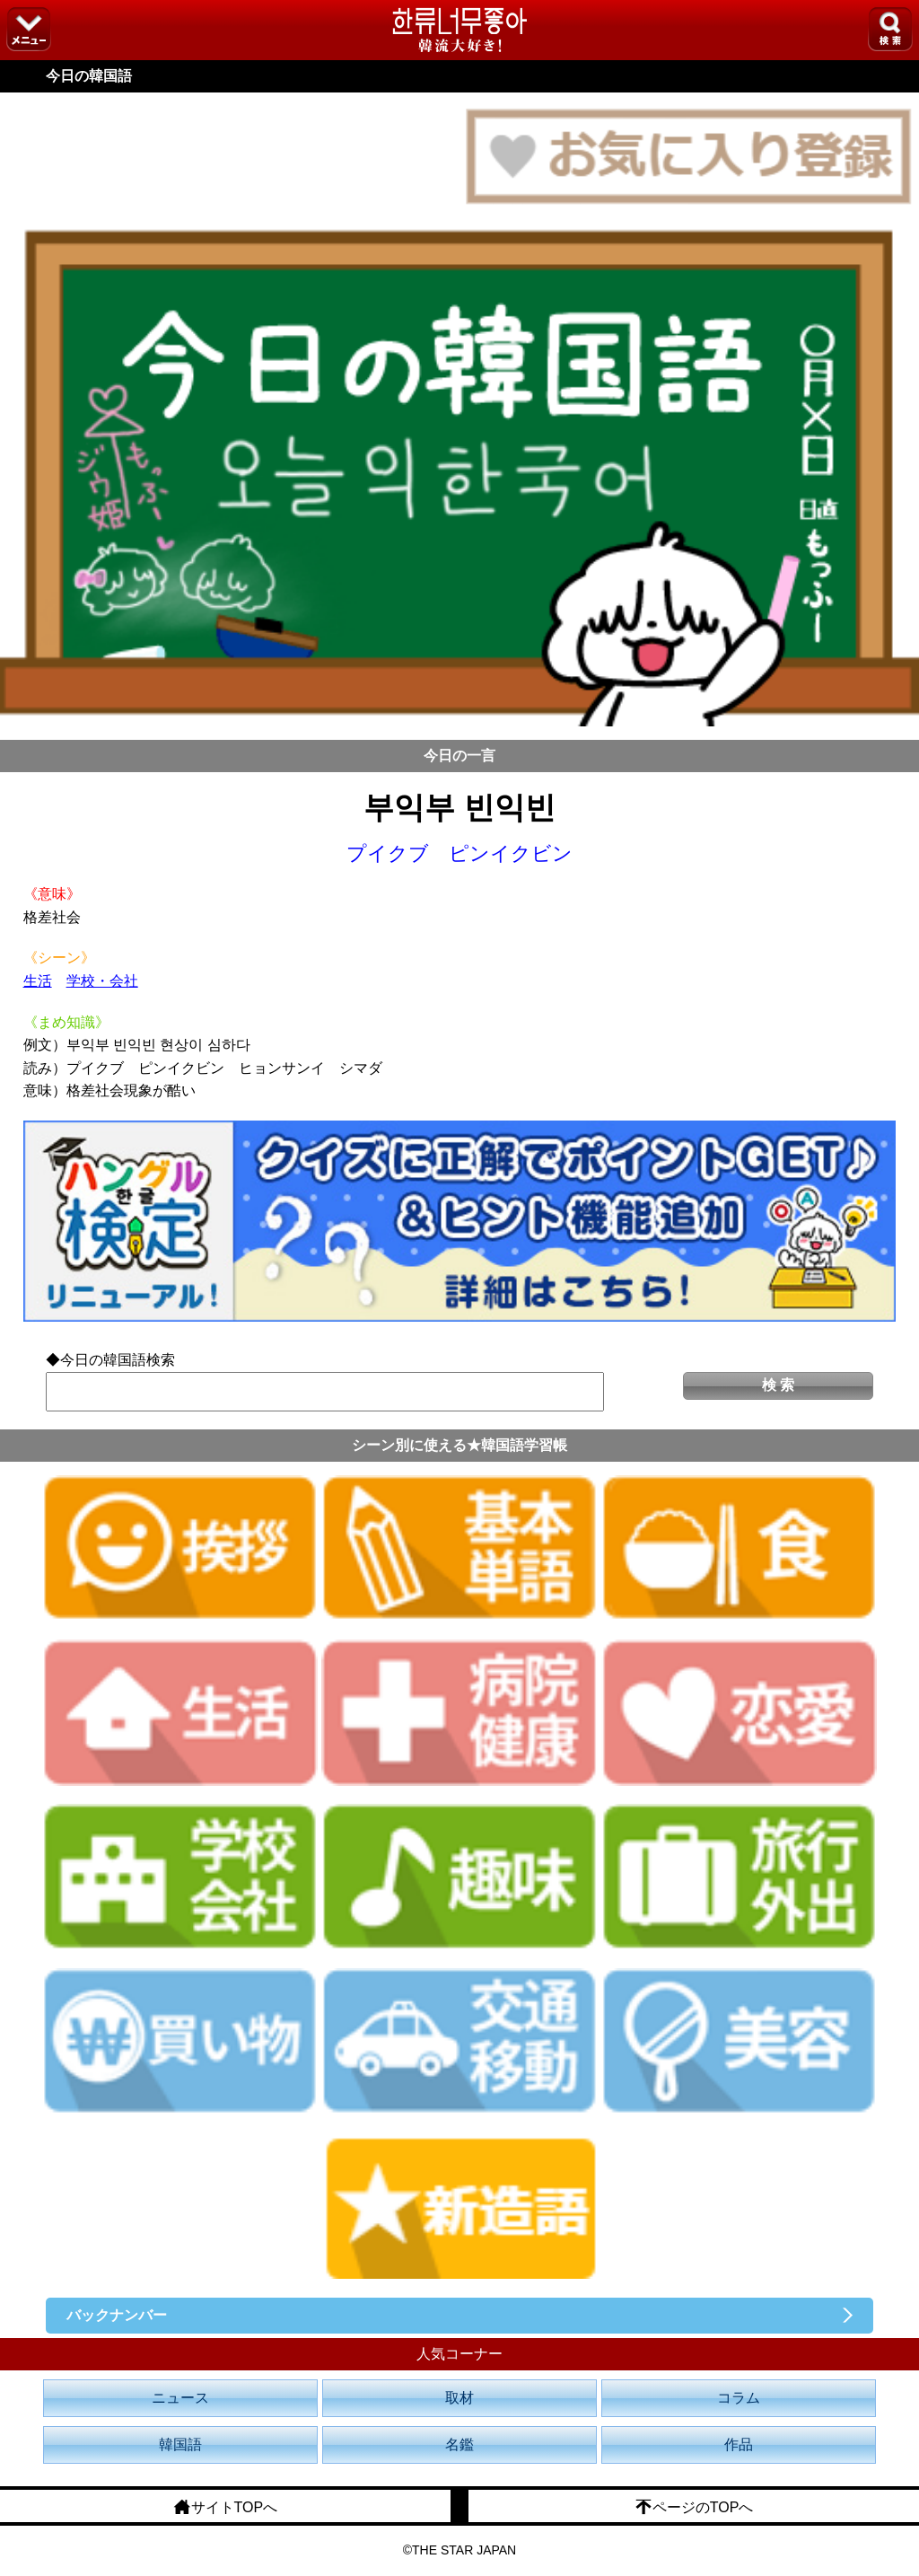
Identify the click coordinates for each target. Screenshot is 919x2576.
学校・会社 (102, 981)
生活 (37, 981)
